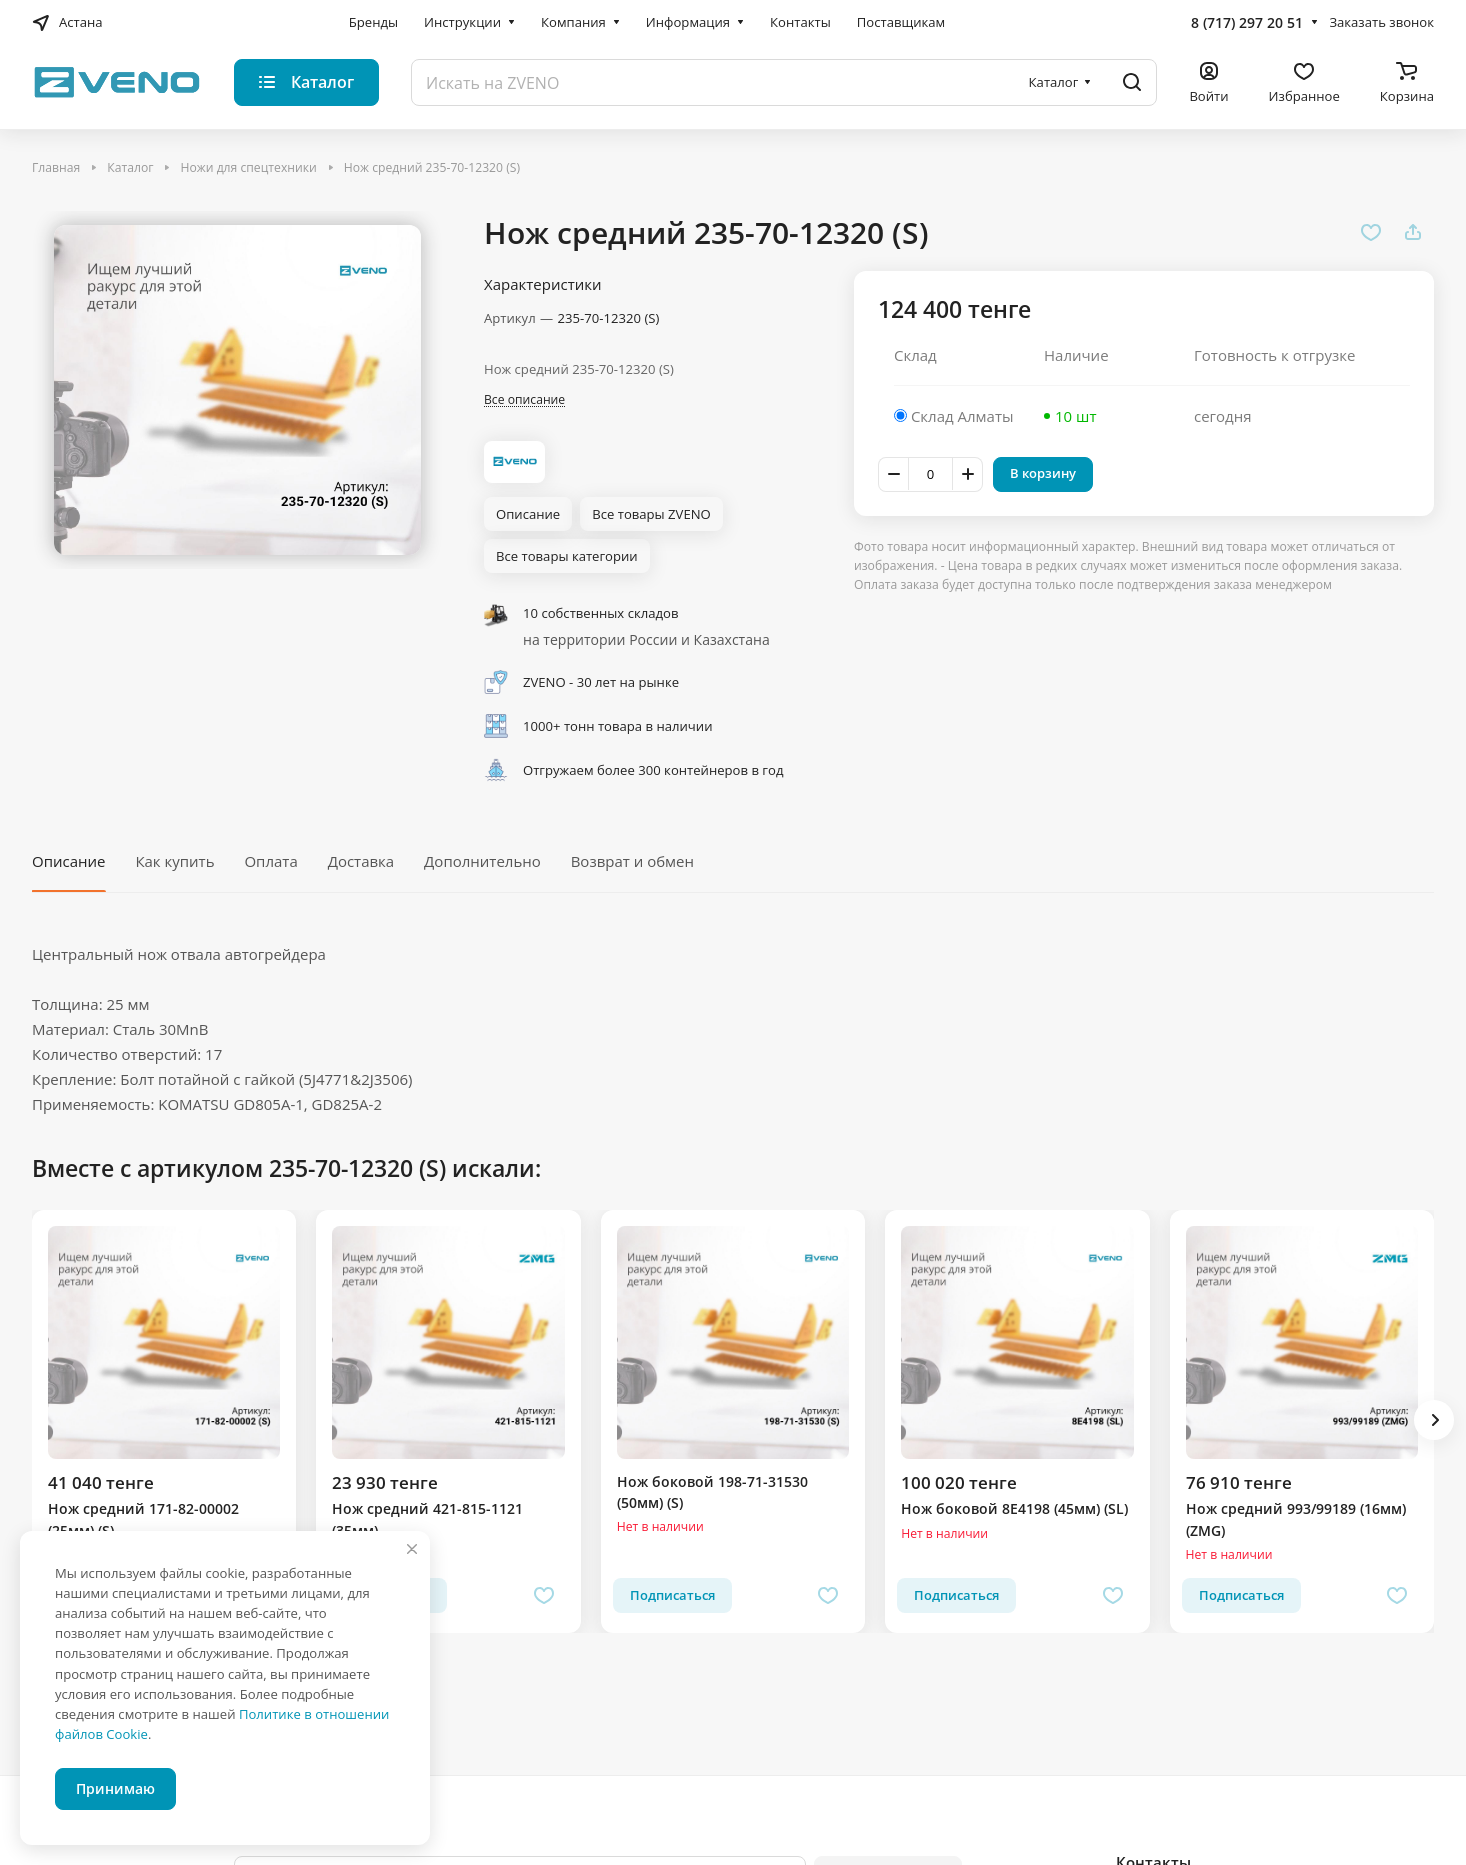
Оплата (270, 861)
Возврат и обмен (632, 861)
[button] (1434, 1420)
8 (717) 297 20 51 (1247, 22)
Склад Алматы (962, 416)
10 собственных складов (600, 613)
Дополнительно (482, 861)
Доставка (361, 861)
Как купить (174, 861)
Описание (68, 861)
